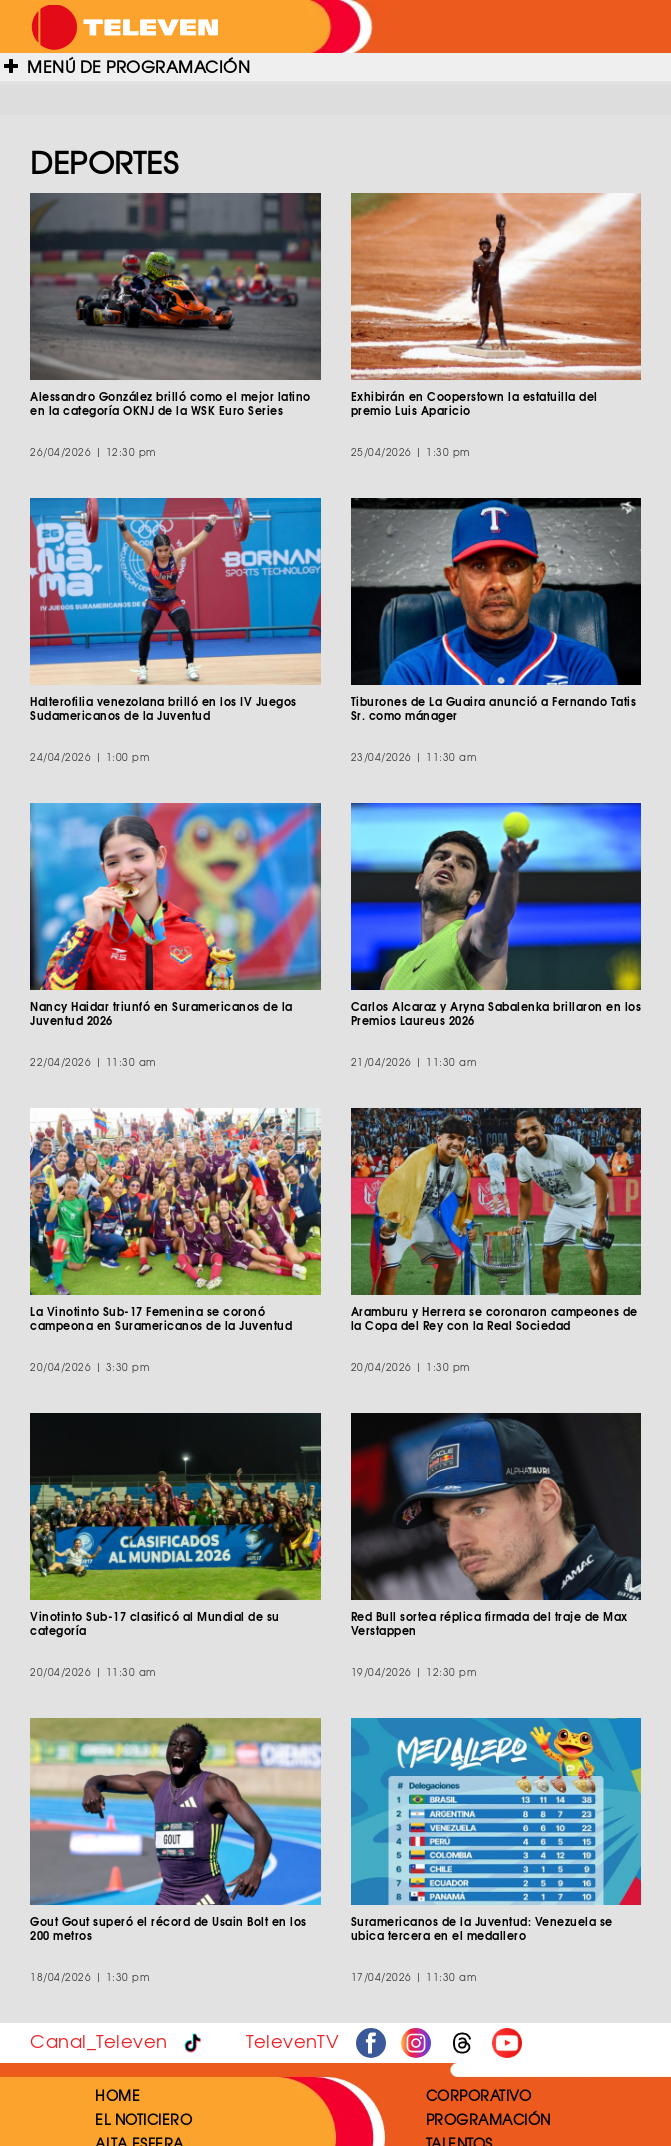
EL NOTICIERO (143, 2119)
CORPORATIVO (479, 2095)
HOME (117, 2095)
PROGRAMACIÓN (488, 2119)
